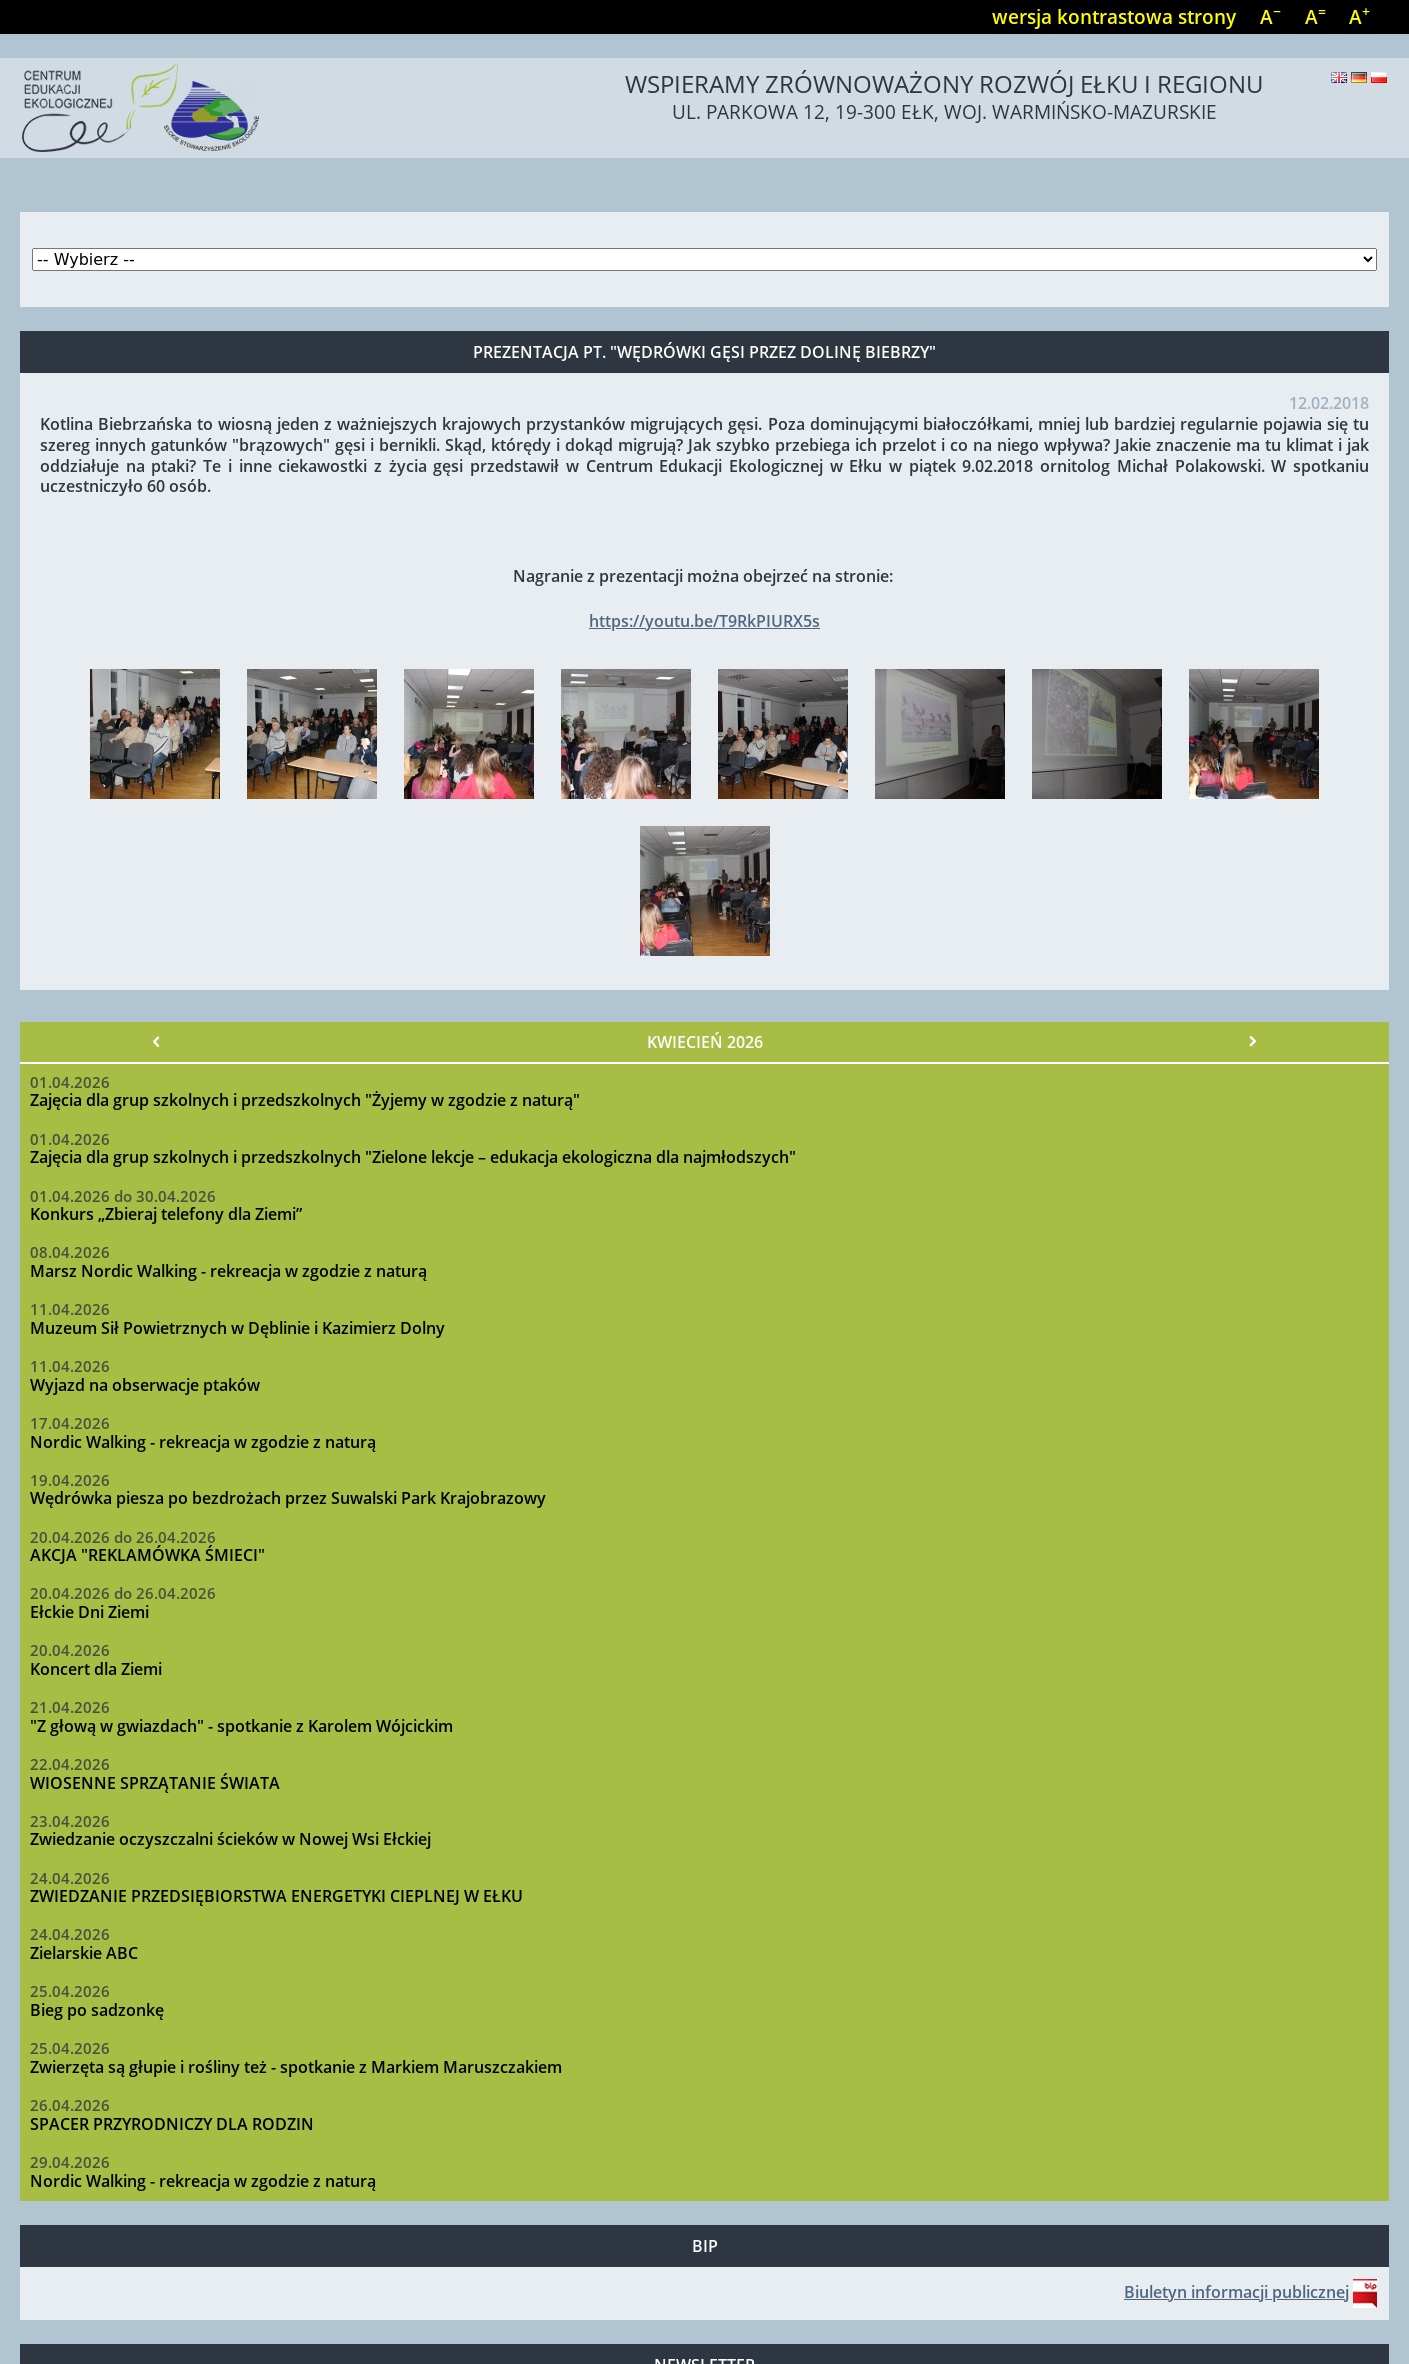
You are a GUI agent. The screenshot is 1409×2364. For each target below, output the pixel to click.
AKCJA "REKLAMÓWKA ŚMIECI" (147, 1555)
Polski (1379, 77)
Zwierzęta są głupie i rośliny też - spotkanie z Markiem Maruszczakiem (296, 2067)
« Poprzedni (157, 1042)
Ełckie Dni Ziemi (89, 1612)
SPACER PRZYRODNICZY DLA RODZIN (172, 2124)
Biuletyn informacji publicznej (1236, 2292)
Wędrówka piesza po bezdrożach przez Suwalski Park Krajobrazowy (288, 1498)
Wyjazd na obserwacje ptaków (145, 1385)
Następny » (1252, 1042)
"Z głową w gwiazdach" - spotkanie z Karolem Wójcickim (241, 1726)
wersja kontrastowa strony (1114, 16)
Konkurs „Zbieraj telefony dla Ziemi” (166, 1214)
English (1339, 77)
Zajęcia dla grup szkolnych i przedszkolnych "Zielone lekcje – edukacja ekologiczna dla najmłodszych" (413, 1157)
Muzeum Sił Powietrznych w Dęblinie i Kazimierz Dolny (237, 1328)
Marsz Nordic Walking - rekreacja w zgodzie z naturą (228, 1271)
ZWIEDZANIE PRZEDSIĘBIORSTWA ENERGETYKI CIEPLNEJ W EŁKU (276, 1896)
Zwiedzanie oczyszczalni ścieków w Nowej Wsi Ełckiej (230, 1839)
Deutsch (1359, 77)
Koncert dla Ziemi (96, 1669)
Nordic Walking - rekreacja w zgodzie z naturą (203, 1442)
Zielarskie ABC (84, 1953)
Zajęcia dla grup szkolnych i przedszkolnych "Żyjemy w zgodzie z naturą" (305, 1100)
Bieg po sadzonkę (97, 2010)
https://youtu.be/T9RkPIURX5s (704, 621)
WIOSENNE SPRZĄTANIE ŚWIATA (155, 1783)
